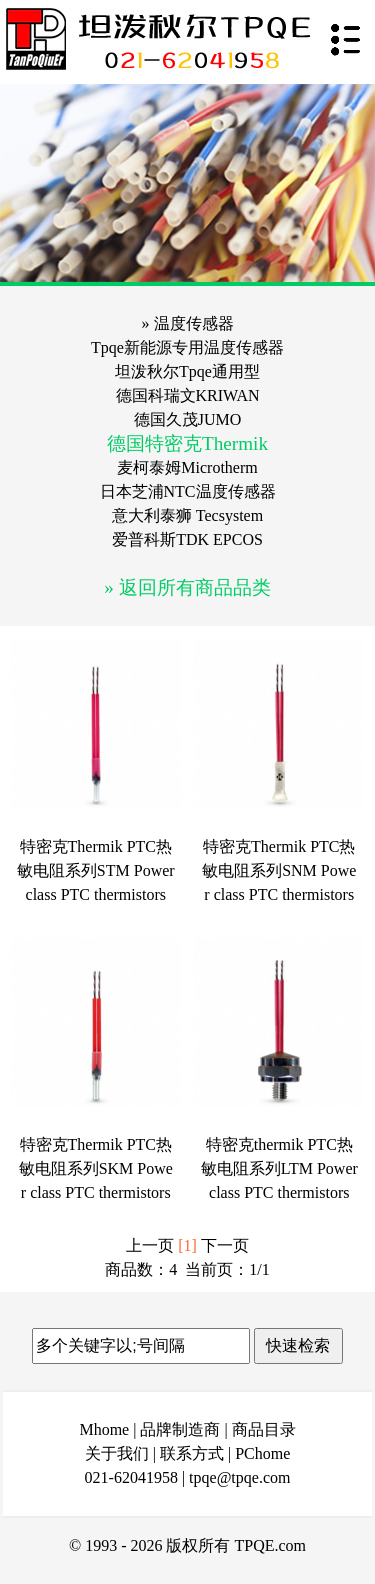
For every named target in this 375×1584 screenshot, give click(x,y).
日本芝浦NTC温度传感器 (188, 491)
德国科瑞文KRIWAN (188, 395)
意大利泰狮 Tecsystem (187, 515)
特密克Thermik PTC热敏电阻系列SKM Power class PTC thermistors (96, 1168)
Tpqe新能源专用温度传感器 (187, 347)
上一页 (150, 1245)
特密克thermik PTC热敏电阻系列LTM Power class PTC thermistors (279, 1168)
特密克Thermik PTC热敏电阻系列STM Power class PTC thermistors (96, 870)
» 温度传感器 (188, 323)
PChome (262, 1453)
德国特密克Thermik (187, 443)
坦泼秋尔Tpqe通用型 (187, 371)
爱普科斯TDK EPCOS (187, 539)
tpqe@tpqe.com (239, 1477)
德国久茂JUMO (188, 419)
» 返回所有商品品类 (187, 587)
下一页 (225, 1245)
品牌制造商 (180, 1429)
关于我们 (117, 1453)
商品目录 (264, 1429)
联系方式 (192, 1453)
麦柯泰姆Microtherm (187, 467)
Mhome (104, 1429)
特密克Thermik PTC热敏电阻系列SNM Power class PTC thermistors (279, 870)
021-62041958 (131, 1477)
